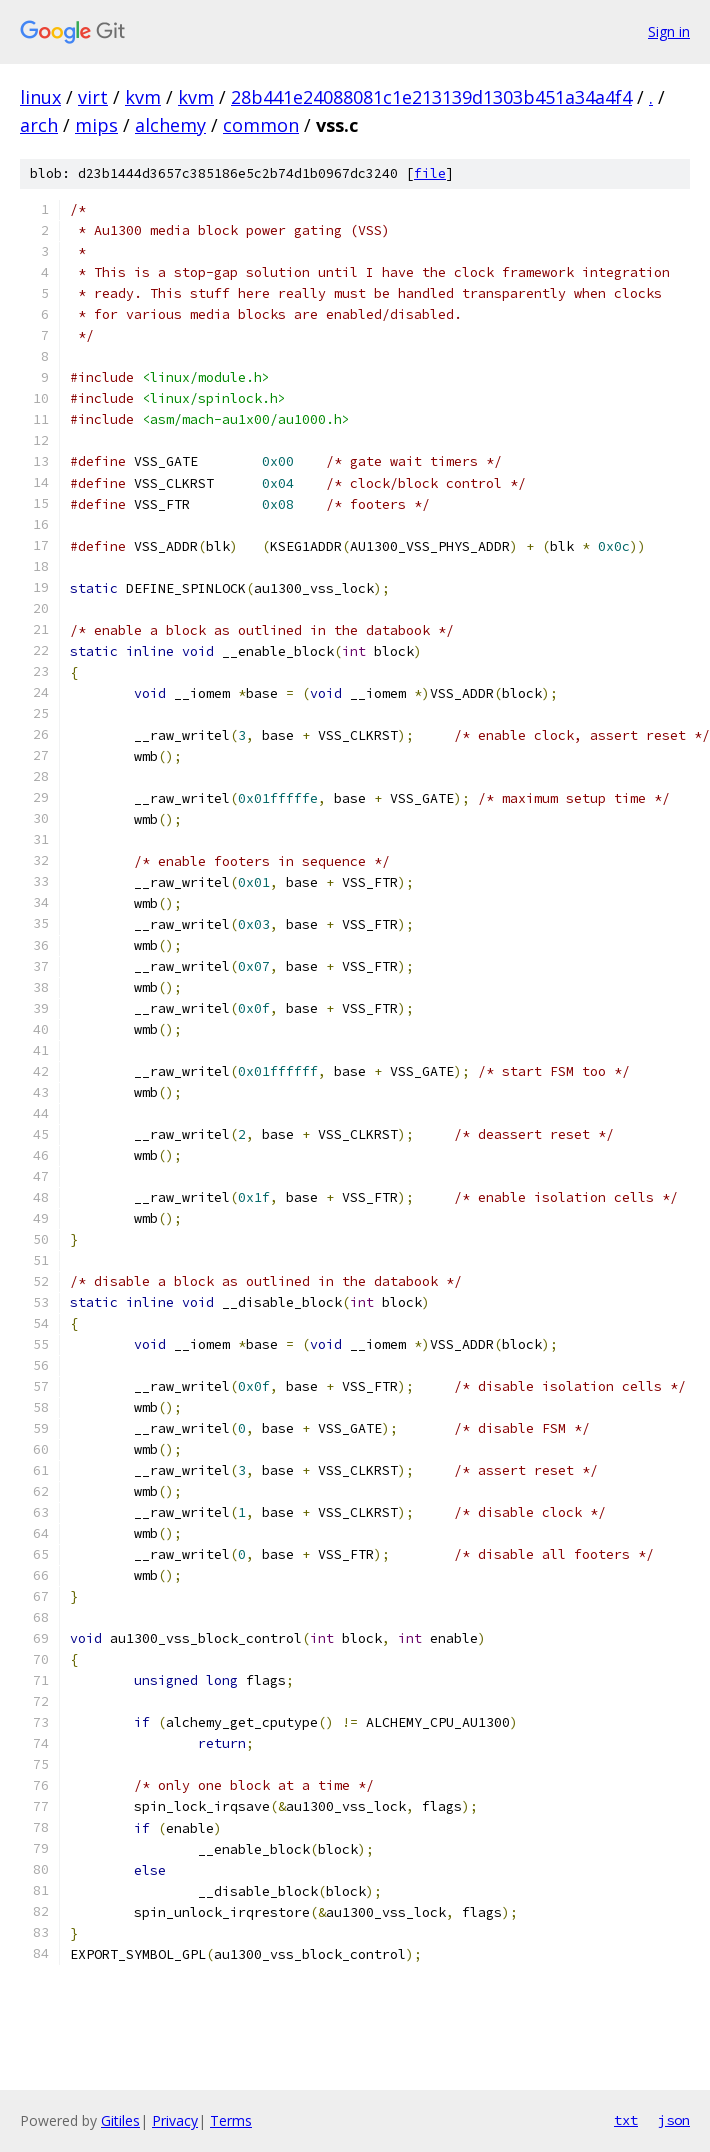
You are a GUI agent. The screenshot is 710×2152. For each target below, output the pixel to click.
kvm (143, 97)
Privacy (175, 2120)
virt (93, 97)
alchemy (170, 125)
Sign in (669, 31)
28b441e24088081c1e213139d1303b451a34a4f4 (431, 97)
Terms (231, 2120)
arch (39, 125)
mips (96, 125)
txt (626, 2120)
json (674, 2120)
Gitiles (120, 2120)
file (430, 173)
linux (40, 97)
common (261, 125)
